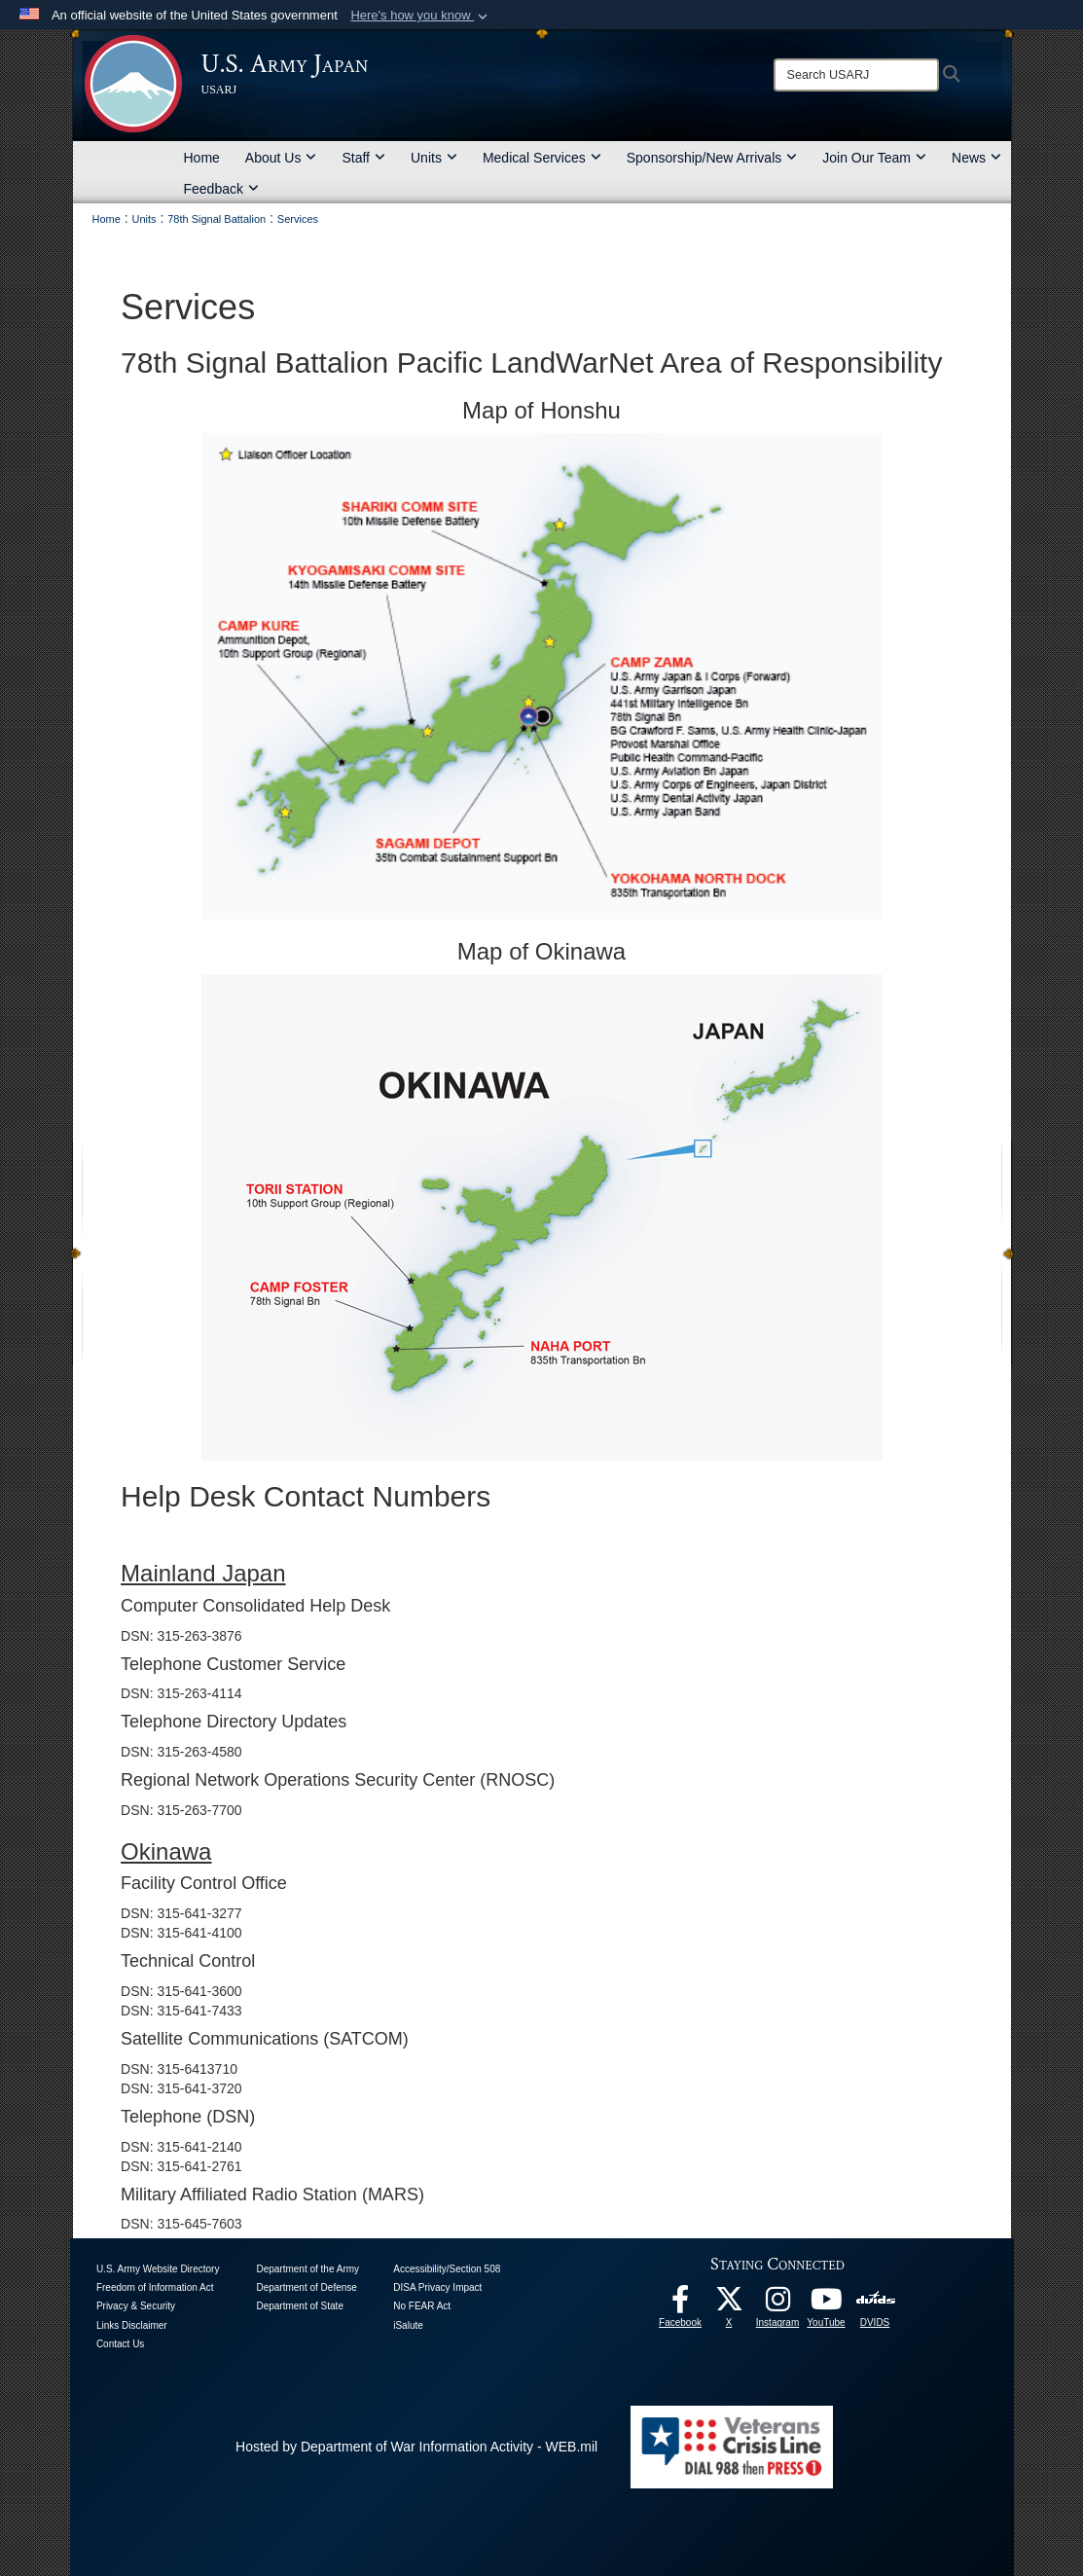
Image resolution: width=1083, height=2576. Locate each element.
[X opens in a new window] (728, 2304)
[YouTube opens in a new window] (826, 2304)
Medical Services (542, 157)
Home (202, 157)
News (976, 157)
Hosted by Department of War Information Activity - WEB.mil (416, 2446)
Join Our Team (874, 157)
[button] (420, 15)
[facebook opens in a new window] (680, 2304)
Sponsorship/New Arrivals (712, 157)
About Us (281, 157)
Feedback (221, 189)
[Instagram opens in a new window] (777, 2304)
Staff (363, 157)
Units (434, 157)
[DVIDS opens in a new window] (875, 2298)
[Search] (856, 74)
